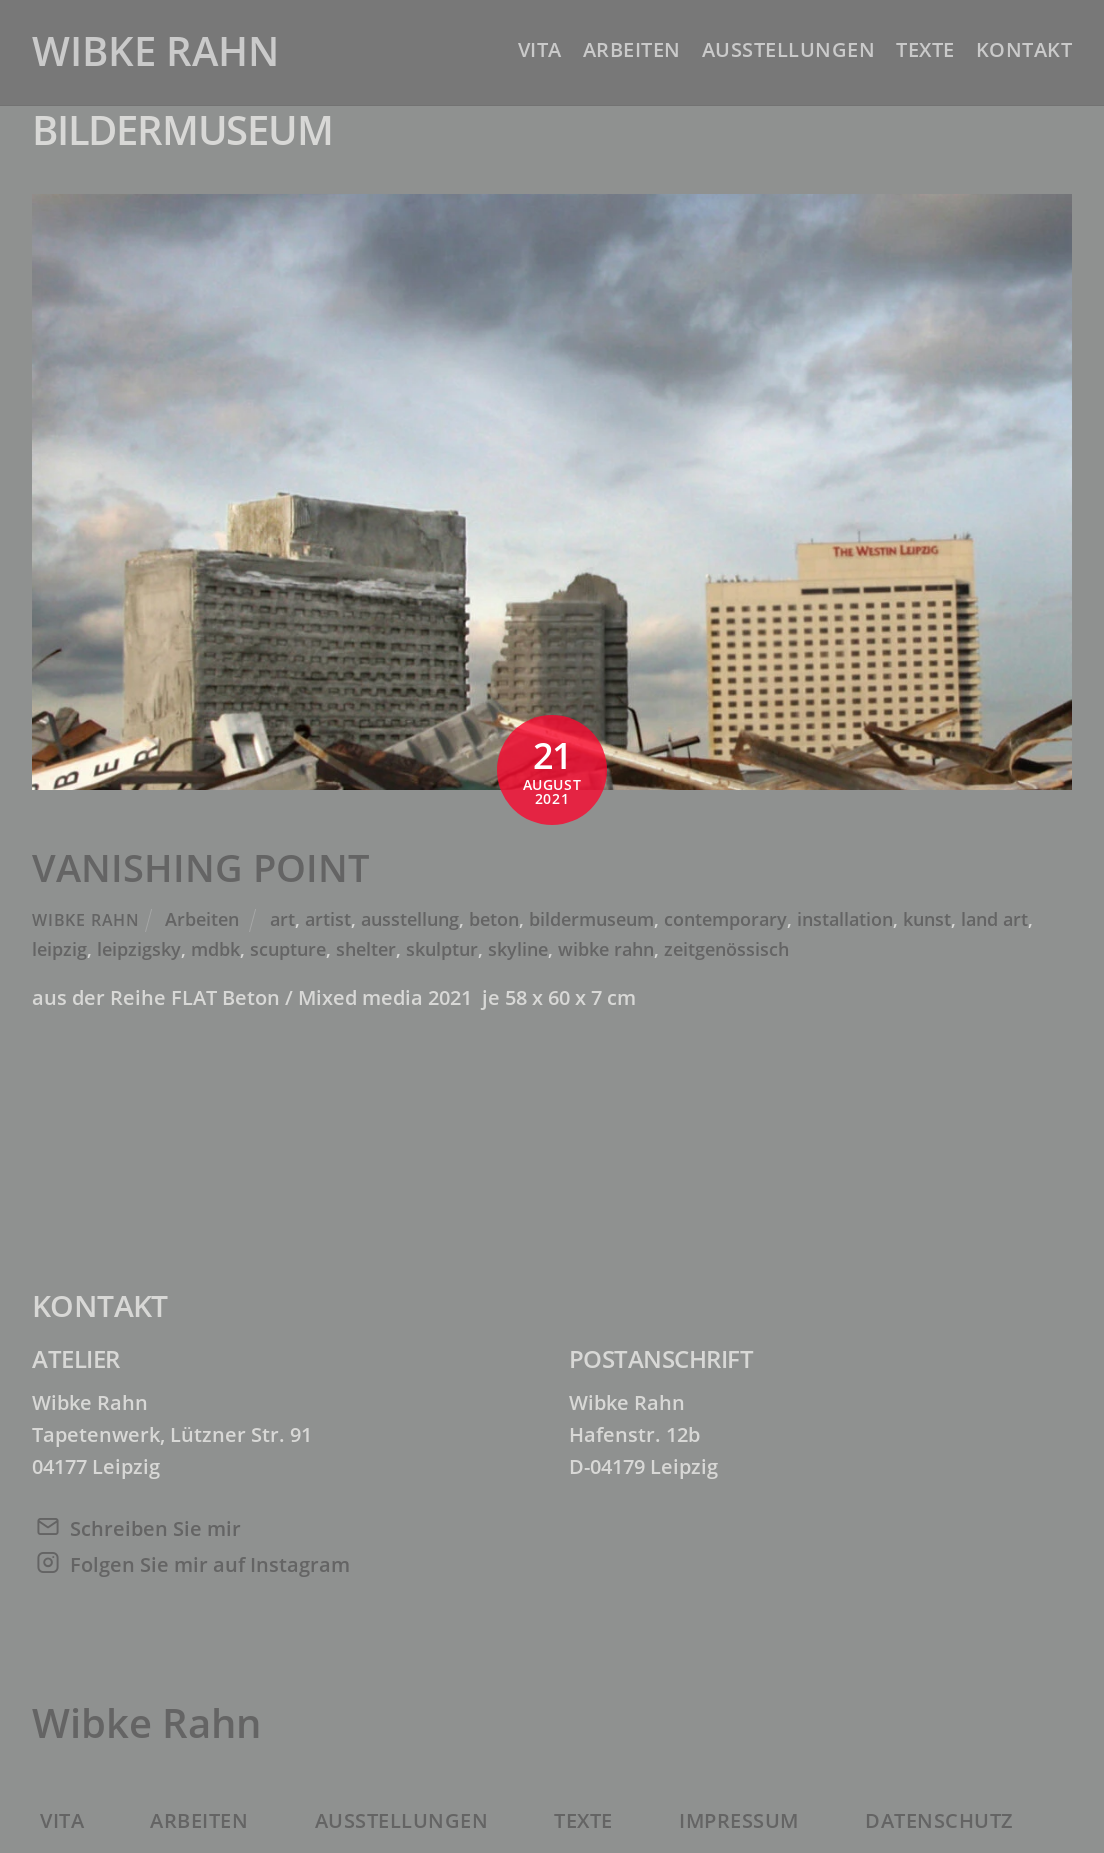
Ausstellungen (789, 49)
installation (845, 919)
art (282, 919)
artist (328, 919)
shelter (366, 949)
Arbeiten (632, 49)
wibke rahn (606, 949)
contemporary (725, 919)
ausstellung (410, 919)
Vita (540, 49)
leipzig (59, 949)
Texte (925, 49)
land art (994, 919)
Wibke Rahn (86, 920)
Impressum (739, 1820)
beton (494, 919)
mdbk (215, 949)
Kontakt (1024, 49)
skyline (518, 949)
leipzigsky (139, 949)
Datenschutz (939, 1820)
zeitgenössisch (726, 949)
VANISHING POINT (201, 867)
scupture (288, 949)
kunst (927, 919)
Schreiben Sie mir (155, 1528)
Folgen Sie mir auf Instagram (210, 1564)
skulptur (442, 949)
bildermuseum (591, 919)
